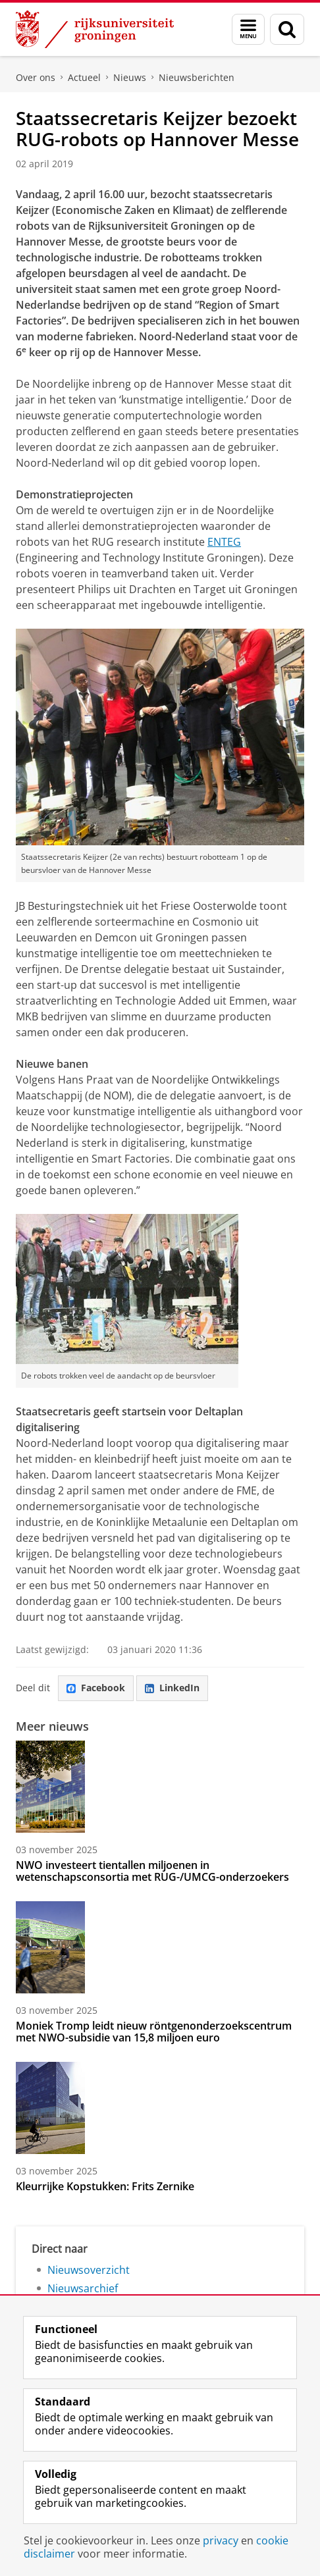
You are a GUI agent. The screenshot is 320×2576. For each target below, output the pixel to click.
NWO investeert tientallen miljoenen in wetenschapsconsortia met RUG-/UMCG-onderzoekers (152, 1871)
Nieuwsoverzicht (88, 2270)
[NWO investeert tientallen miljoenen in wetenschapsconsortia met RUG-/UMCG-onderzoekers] (160, 1787)
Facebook (96, 1687)
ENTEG (224, 542)
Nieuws (129, 77)
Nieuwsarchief (82, 2288)
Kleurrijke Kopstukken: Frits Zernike (105, 2186)
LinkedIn (172, 1687)
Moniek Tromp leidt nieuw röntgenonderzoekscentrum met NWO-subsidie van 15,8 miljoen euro (154, 2031)
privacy (220, 2540)
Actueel (84, 77)
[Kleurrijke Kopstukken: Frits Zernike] (160, 2108)
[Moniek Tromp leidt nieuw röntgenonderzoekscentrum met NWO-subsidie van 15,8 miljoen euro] (160, 1947)
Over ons (35, 77)
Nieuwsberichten (196, 77)
